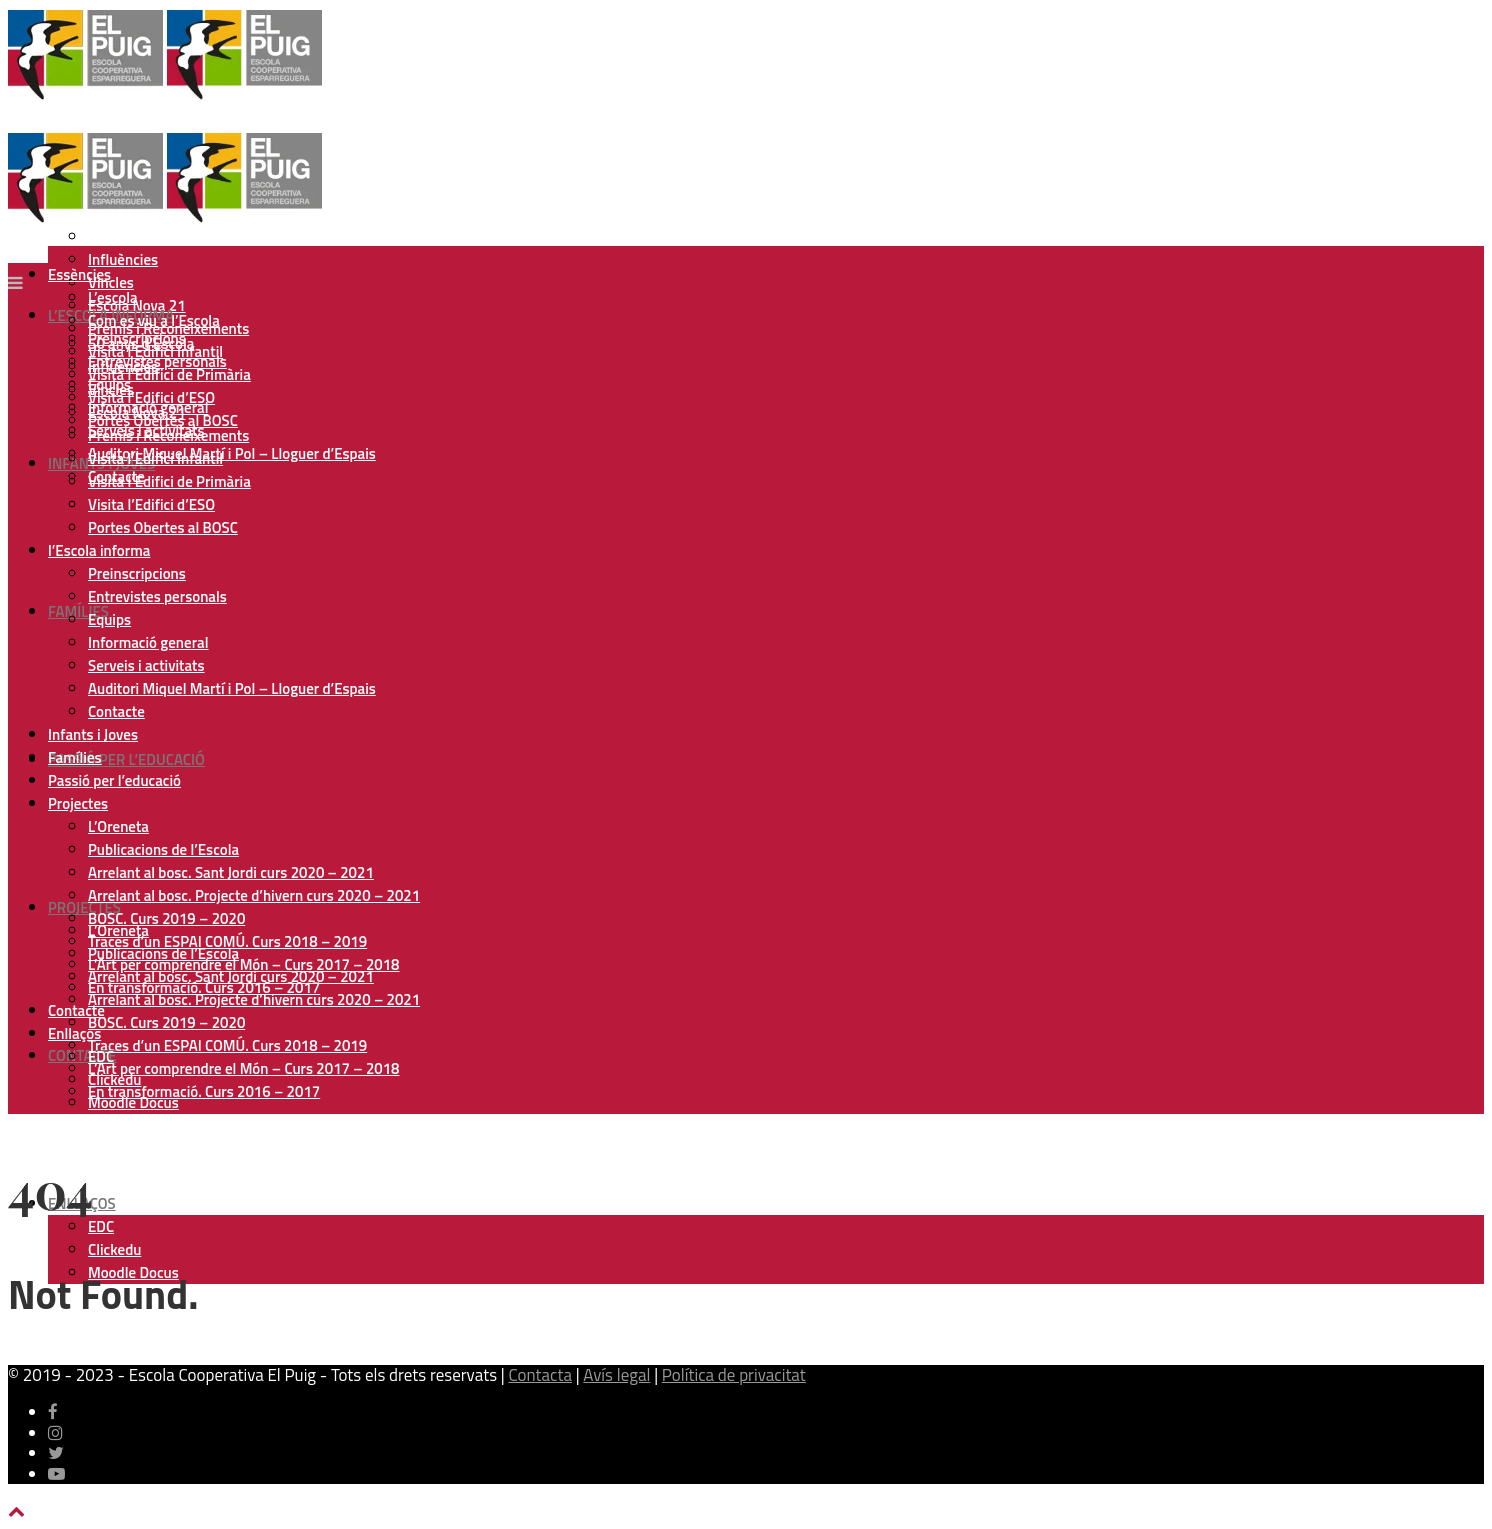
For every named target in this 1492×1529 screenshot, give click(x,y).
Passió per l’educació (126, 759)
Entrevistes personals (157, 596)
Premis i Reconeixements (168, 435)
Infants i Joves (93, 734)
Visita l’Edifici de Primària (169, 374)
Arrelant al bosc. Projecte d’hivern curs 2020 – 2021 (254, 999)
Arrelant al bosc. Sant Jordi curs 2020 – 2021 (231, 872)
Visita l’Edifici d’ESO (151, 504)
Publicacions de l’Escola (163, 849)
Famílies (78, 611)
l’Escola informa (99, 550)
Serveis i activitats (146, 665)
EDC (101, 1226)
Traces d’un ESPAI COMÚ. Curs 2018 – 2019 (227, 1045)
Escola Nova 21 (137, 412)
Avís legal (616, 1375)
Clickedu (114, 1249)
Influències (123, 259)
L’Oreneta (118, 826)
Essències (79, 274)
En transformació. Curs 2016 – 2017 (204, 1091)
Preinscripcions (137, 573)
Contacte (82, 1055)
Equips (109, 619)
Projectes (84, 907)
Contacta (540, 1375)
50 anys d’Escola (141, 236)
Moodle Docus (133, 1102)
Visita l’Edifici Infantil (155, 458)
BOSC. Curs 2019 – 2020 (166, 1022)
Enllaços (74, 1033)
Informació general (148, 642)
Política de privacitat (734, 1375)
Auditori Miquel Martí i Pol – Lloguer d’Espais (232, 453)
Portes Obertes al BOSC (163, 527)
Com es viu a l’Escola (154, 320)
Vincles (111, 389)
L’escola (113, 297)
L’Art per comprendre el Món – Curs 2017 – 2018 (243, 1068)
